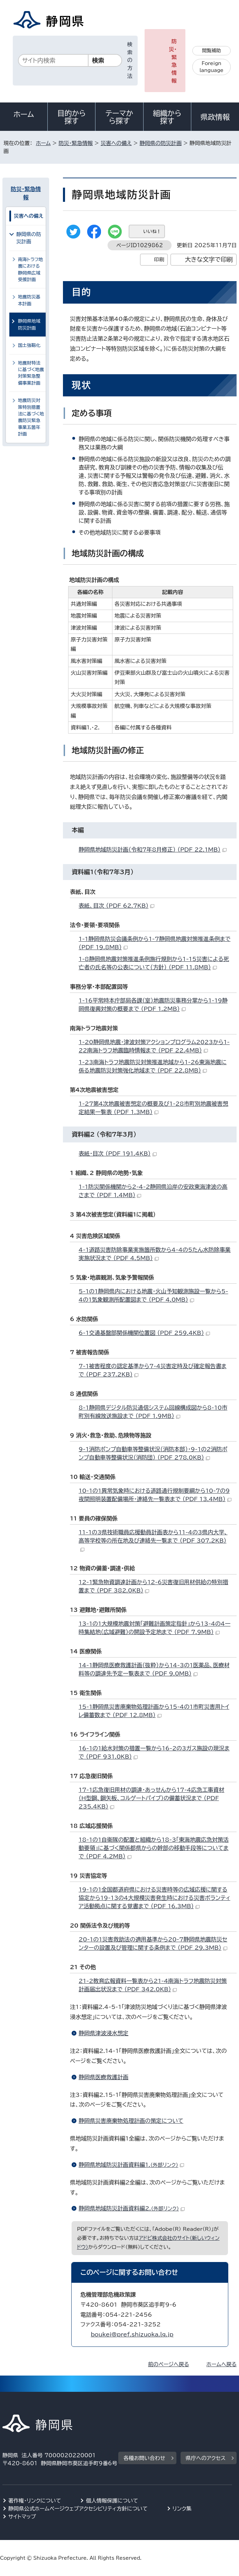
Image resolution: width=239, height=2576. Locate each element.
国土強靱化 (29, 345)
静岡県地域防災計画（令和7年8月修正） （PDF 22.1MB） (152, 849)
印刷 (159, 259)
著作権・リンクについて (34, 2500)
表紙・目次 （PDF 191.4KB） (117, 1153)
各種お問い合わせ (144, 2458)
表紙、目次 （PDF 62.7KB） (116, 905)
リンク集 (182, 2508)
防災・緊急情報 (173, 61)
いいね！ (152, 231)
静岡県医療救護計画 (103, 2077)
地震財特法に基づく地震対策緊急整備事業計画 (31, 373)
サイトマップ (22, 2516)
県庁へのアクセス (206, 2458)
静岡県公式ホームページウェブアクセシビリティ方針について (78, 2508)
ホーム (23, 114)
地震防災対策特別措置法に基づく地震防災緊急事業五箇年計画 (31, 417)
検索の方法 (129, 60)
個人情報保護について (112, 2500)
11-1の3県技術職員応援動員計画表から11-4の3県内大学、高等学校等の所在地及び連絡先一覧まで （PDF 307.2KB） (153, 1540)
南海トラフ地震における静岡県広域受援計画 (30, 269)
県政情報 (215, 117)
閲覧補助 (211, 50)
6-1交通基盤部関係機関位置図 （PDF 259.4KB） (144, 1333)
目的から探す (71, 117)
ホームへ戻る (221, 2364)
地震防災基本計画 (29, 300)
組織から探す (167, 117)
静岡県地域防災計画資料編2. (132, 2208)
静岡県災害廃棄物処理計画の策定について (131, 2121)
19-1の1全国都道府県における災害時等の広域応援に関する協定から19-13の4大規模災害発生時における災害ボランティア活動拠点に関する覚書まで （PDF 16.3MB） (154, 1898)
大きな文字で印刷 (209, 259)
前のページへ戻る (168, 2364)
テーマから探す (119, 117)
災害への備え (116, 143)
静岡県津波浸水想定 (103, 2033)
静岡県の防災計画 (161, 143)
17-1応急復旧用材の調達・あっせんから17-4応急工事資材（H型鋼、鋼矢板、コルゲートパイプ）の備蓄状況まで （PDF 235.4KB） (151, 1798)
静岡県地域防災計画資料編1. (131, 2164)
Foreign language (211, 67)
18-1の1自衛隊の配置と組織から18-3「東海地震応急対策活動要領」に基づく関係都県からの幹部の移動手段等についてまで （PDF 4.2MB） (154, 1848)
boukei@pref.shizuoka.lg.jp (132, 2334)
